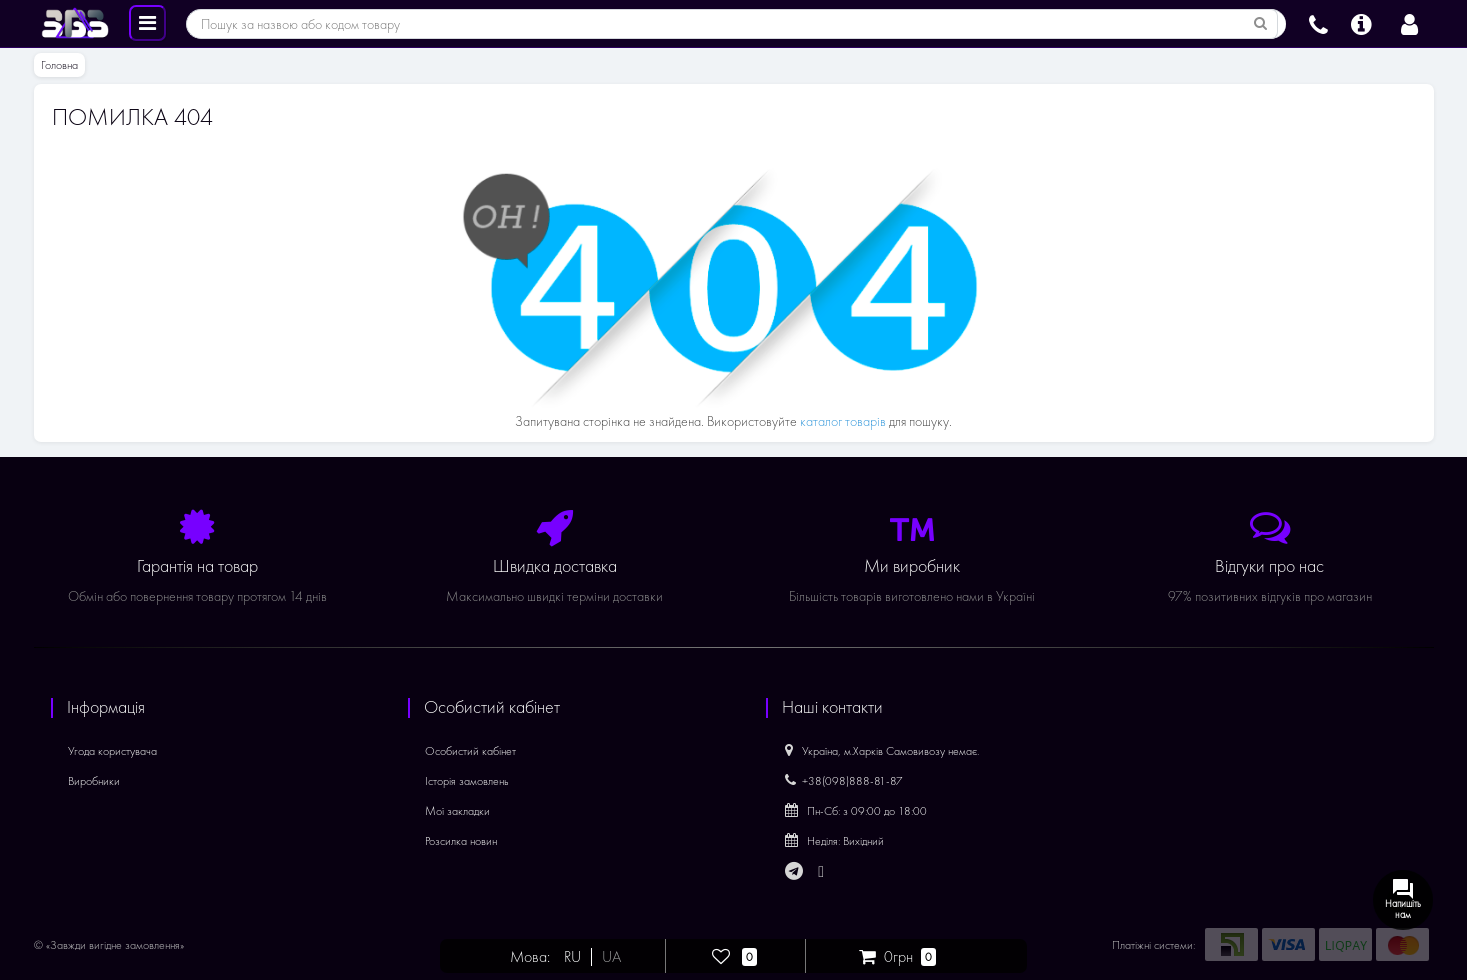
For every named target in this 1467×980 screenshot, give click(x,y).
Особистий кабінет (470, 751)
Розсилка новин (461, 841)
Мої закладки (457, 811)
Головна (59, 65)
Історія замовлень (467, 781)
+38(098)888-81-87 (844, 781)
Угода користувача (112, 751)
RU (572, 957)
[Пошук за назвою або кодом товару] (1261, 24)
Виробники (94, 781)
